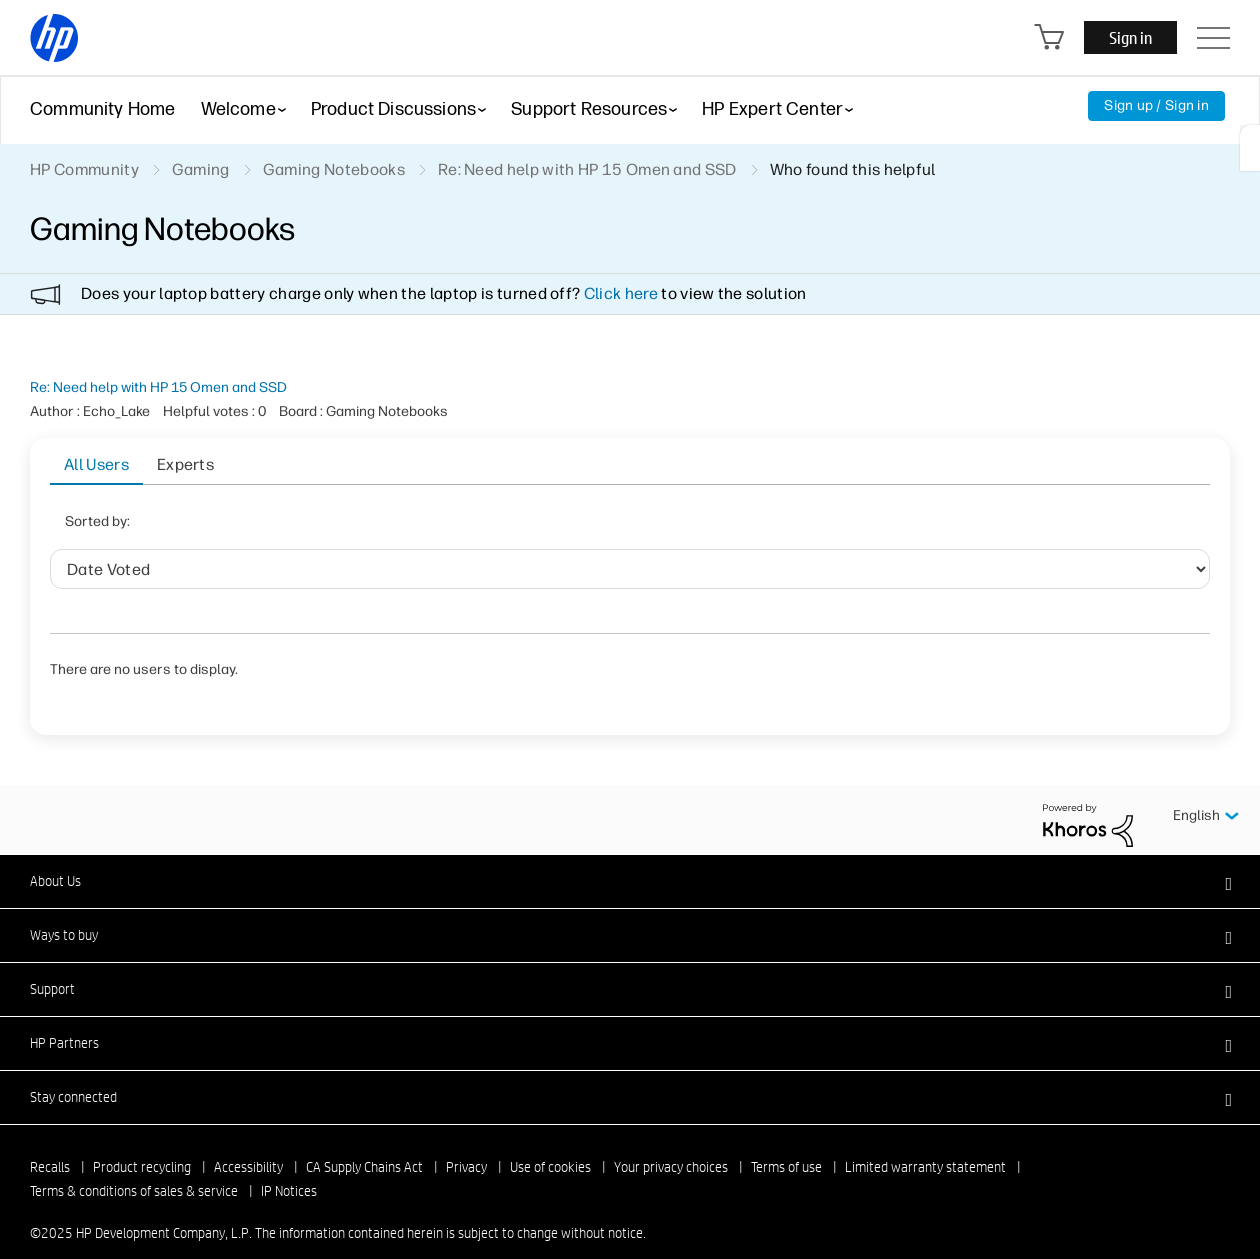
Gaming (201, 169)
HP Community (84, 169)
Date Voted (344, 527)
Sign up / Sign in (1156, 105)
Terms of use (786, 1142)
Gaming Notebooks (334, 169)
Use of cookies (550, 1142)
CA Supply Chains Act (364, 1142)
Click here (621, 293)
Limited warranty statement (925, 1142)
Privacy (466, 1142)
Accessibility (248, 1142)
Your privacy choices (671, 1142)
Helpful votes (546, 527)
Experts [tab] (185, 464)
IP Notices (289, 1166)
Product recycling (142, 1142)
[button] (630, 856)
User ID (440, 527)
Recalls (50, 1142)
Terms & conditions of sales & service (134, 1166)
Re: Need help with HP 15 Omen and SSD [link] (587, 169)
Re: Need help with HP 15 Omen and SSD (158, 387)
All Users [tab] (96, 464)
